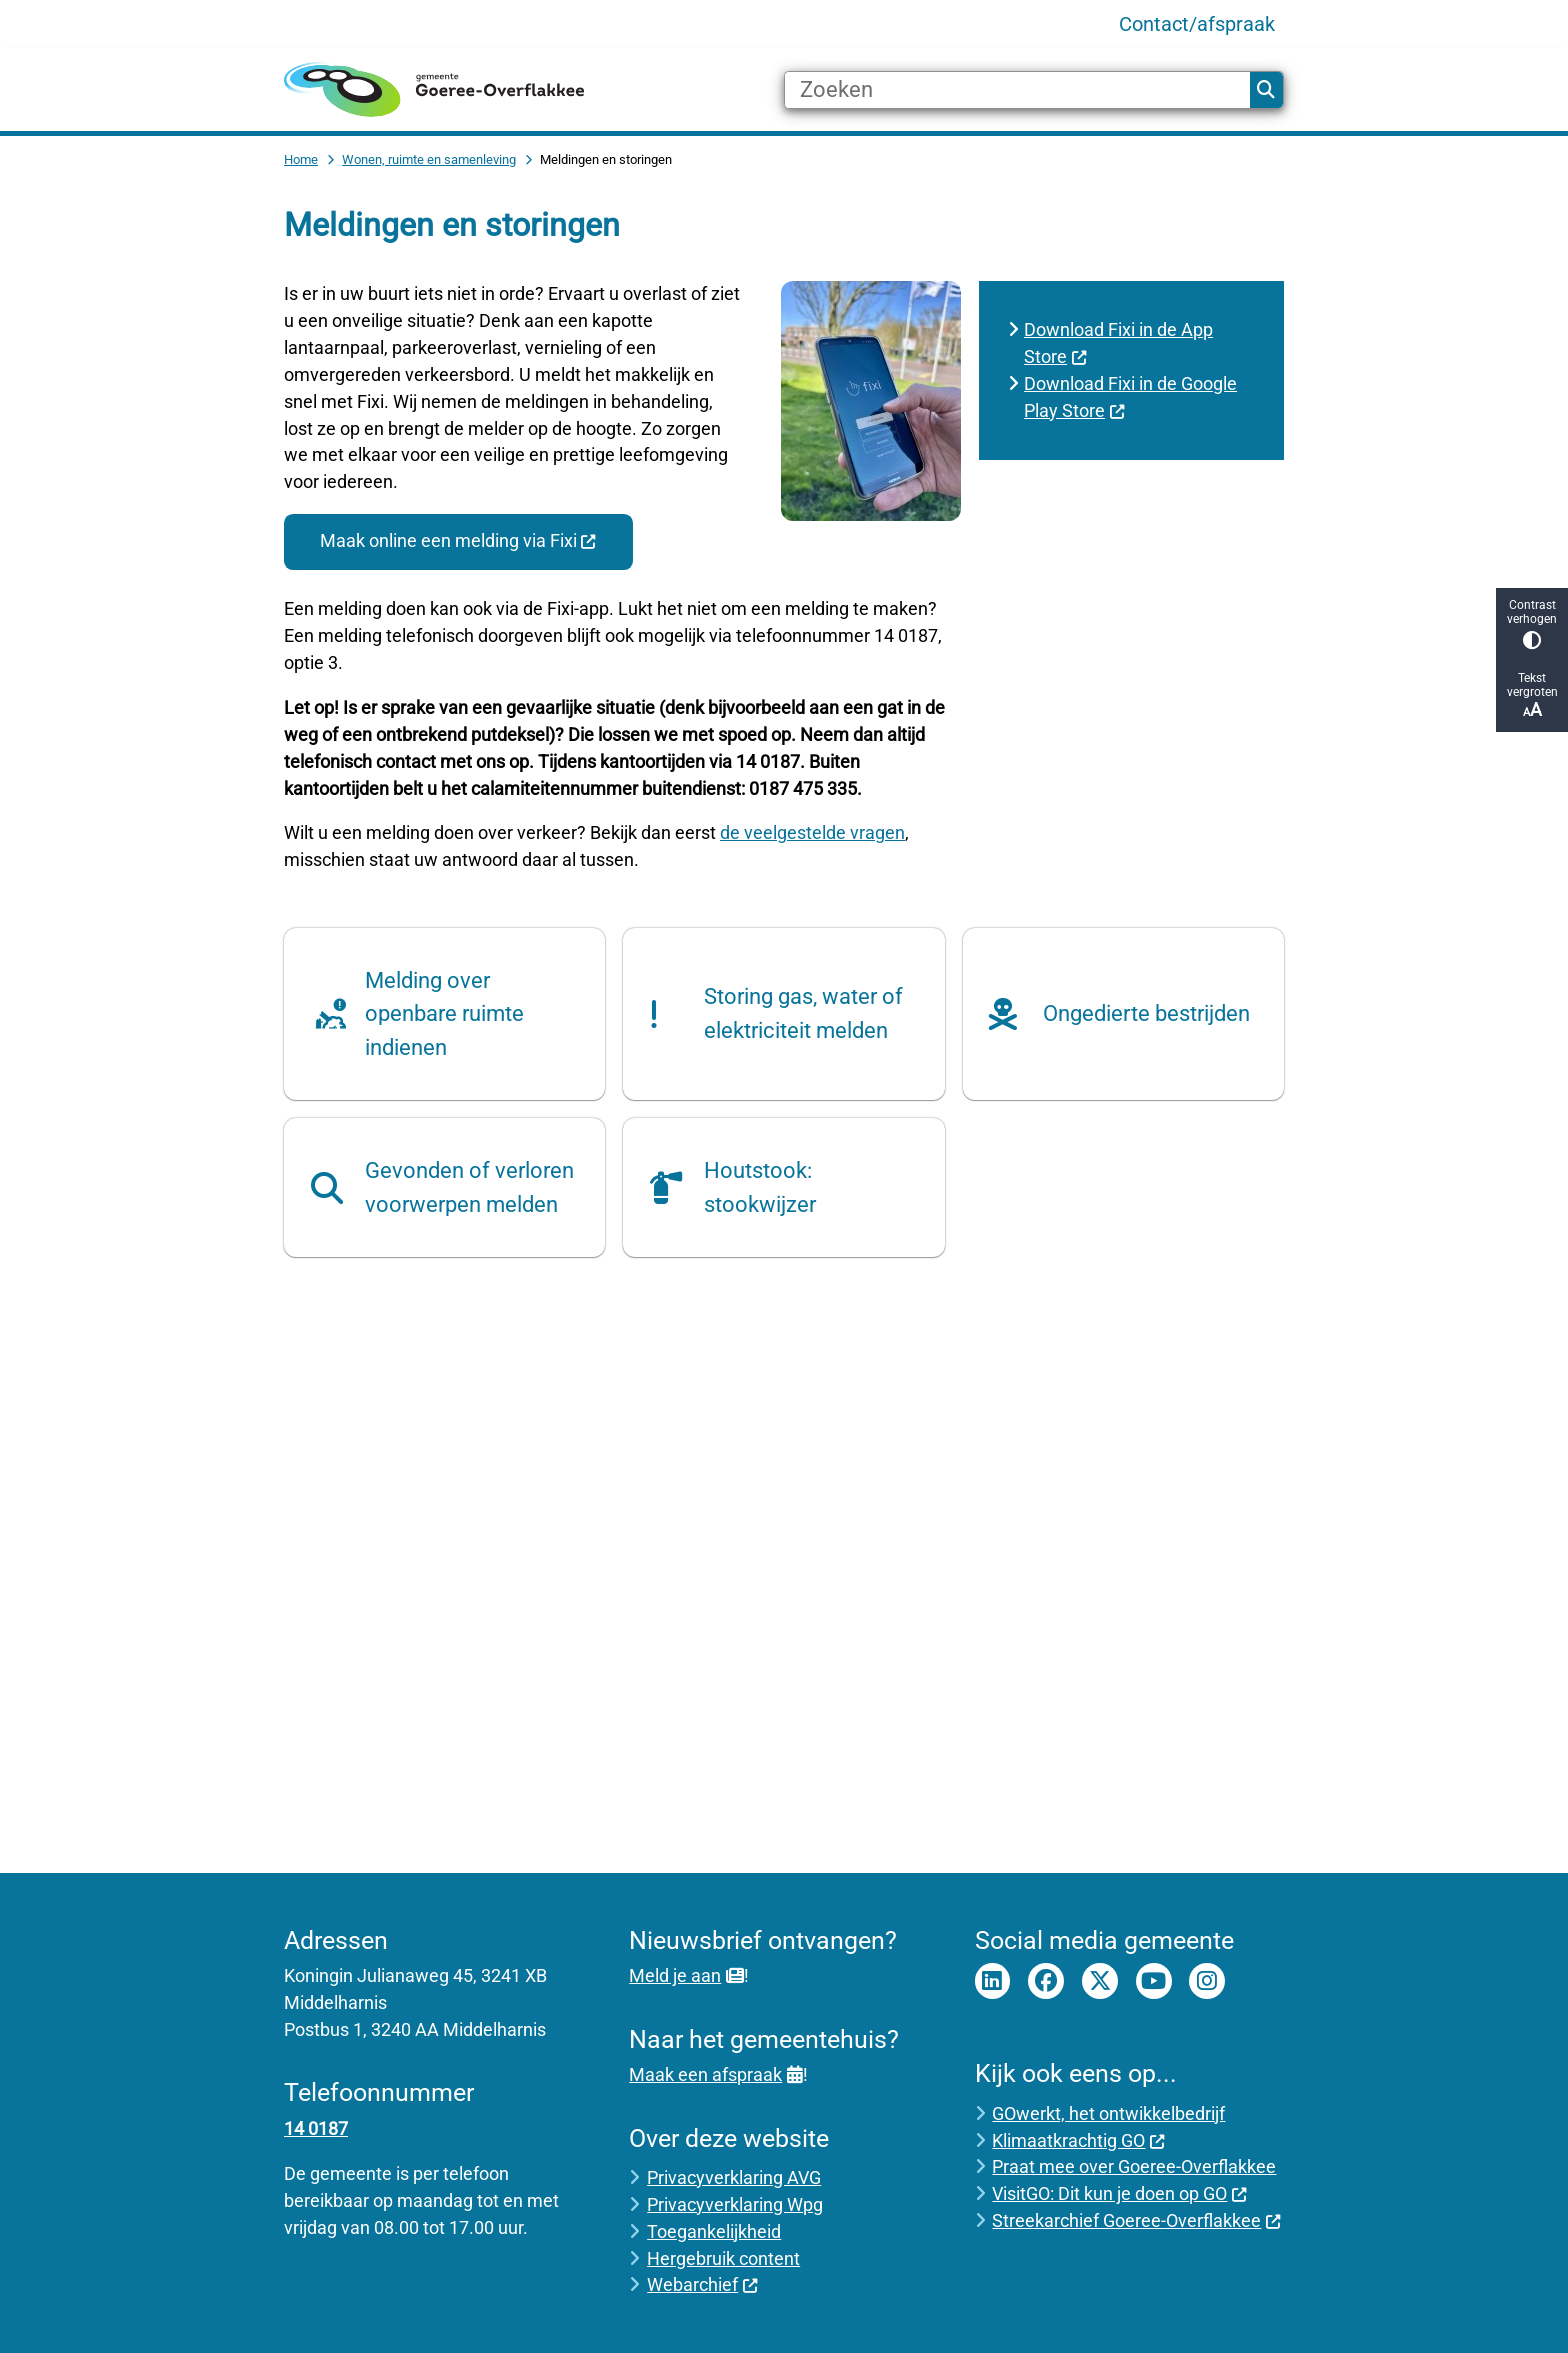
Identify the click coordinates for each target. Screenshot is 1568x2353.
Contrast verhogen (1532, 623)
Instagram (1207, 1981)
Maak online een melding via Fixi (458, 540)
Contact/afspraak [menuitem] (1197, 24)
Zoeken (1266, 90)
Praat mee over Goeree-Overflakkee (1134, 2166)
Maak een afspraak (715, 2074)
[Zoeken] (1017, 90)
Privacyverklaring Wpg (735, 2204)
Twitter (1100, 1981)
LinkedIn (993, 1981)
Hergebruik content (723, 2258)
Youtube (1154, 1981)
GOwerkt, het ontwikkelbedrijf (1108, 2113)
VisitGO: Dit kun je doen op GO (1119, 2193)
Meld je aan (686, 1975)
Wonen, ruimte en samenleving (429, 159)
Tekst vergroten (1532, 695)
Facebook (1046, 1981)
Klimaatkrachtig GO (1078, 2140)
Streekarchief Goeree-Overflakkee (1136, 2220)
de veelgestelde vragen (812, 832)
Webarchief (702, 2284)
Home (301, 159)
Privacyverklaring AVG (734, 2177)
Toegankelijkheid (714, 2231)
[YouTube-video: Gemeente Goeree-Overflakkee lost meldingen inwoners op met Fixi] (784, 1574)
